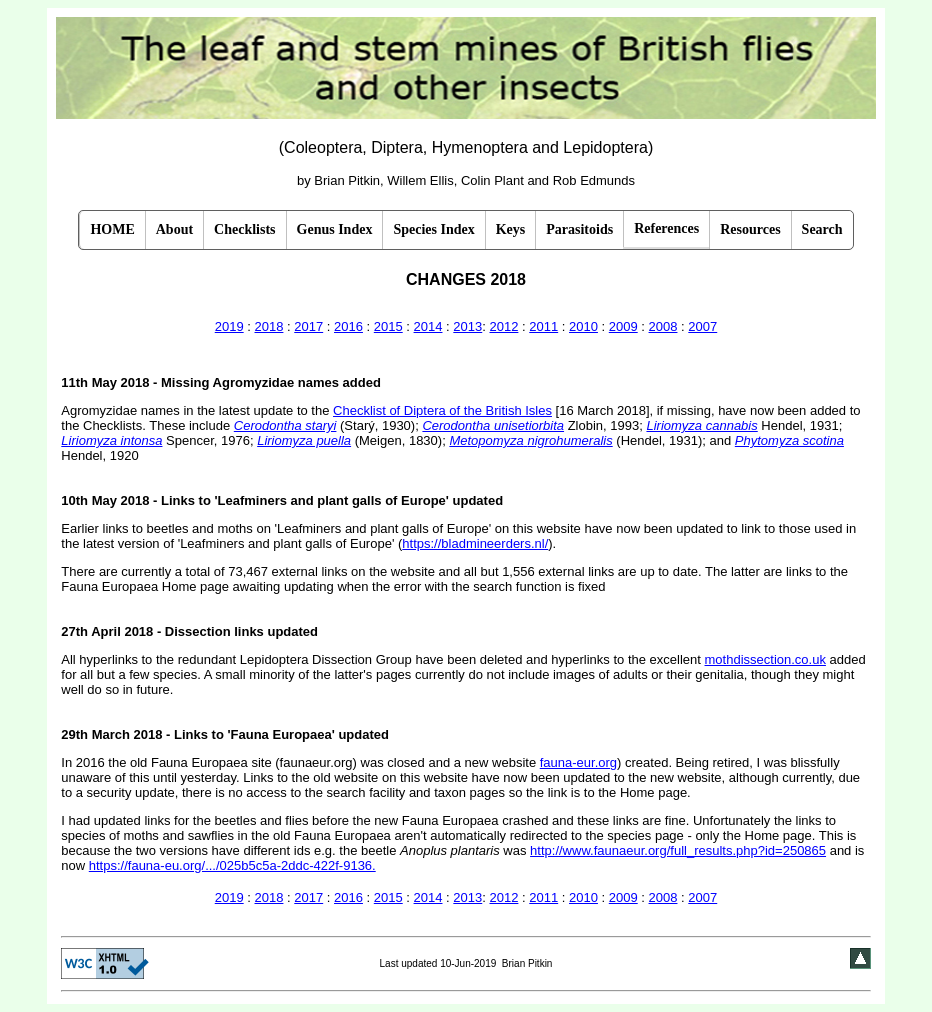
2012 (503, 326)
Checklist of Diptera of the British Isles (442, 410)
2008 (663, 326)
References (666, 228)
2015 (388, 326)
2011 (543, 326)
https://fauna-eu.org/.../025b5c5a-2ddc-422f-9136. (232, 865)
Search (822, 229)
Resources (750, 229)
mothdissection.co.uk (765, 659)
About (174, 229)
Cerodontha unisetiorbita (493, 425)
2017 (308, 326)
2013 (467, 326)
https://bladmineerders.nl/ (475, 543)
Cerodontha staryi (285, 425)
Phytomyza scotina (789, 440)
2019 (229, 326)
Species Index (433, 229)
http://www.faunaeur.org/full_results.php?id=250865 (678, 850)
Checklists (244, 229)
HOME (112, 229)
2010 (583, 326)
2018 (269, 326)
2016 (348, 326)
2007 (702, 326)
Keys (511, 229)
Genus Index (335, 229)
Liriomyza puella (304, 440)
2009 (623, 326)
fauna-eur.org (578, 762)
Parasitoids (579, 229)
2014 (428, 326)
